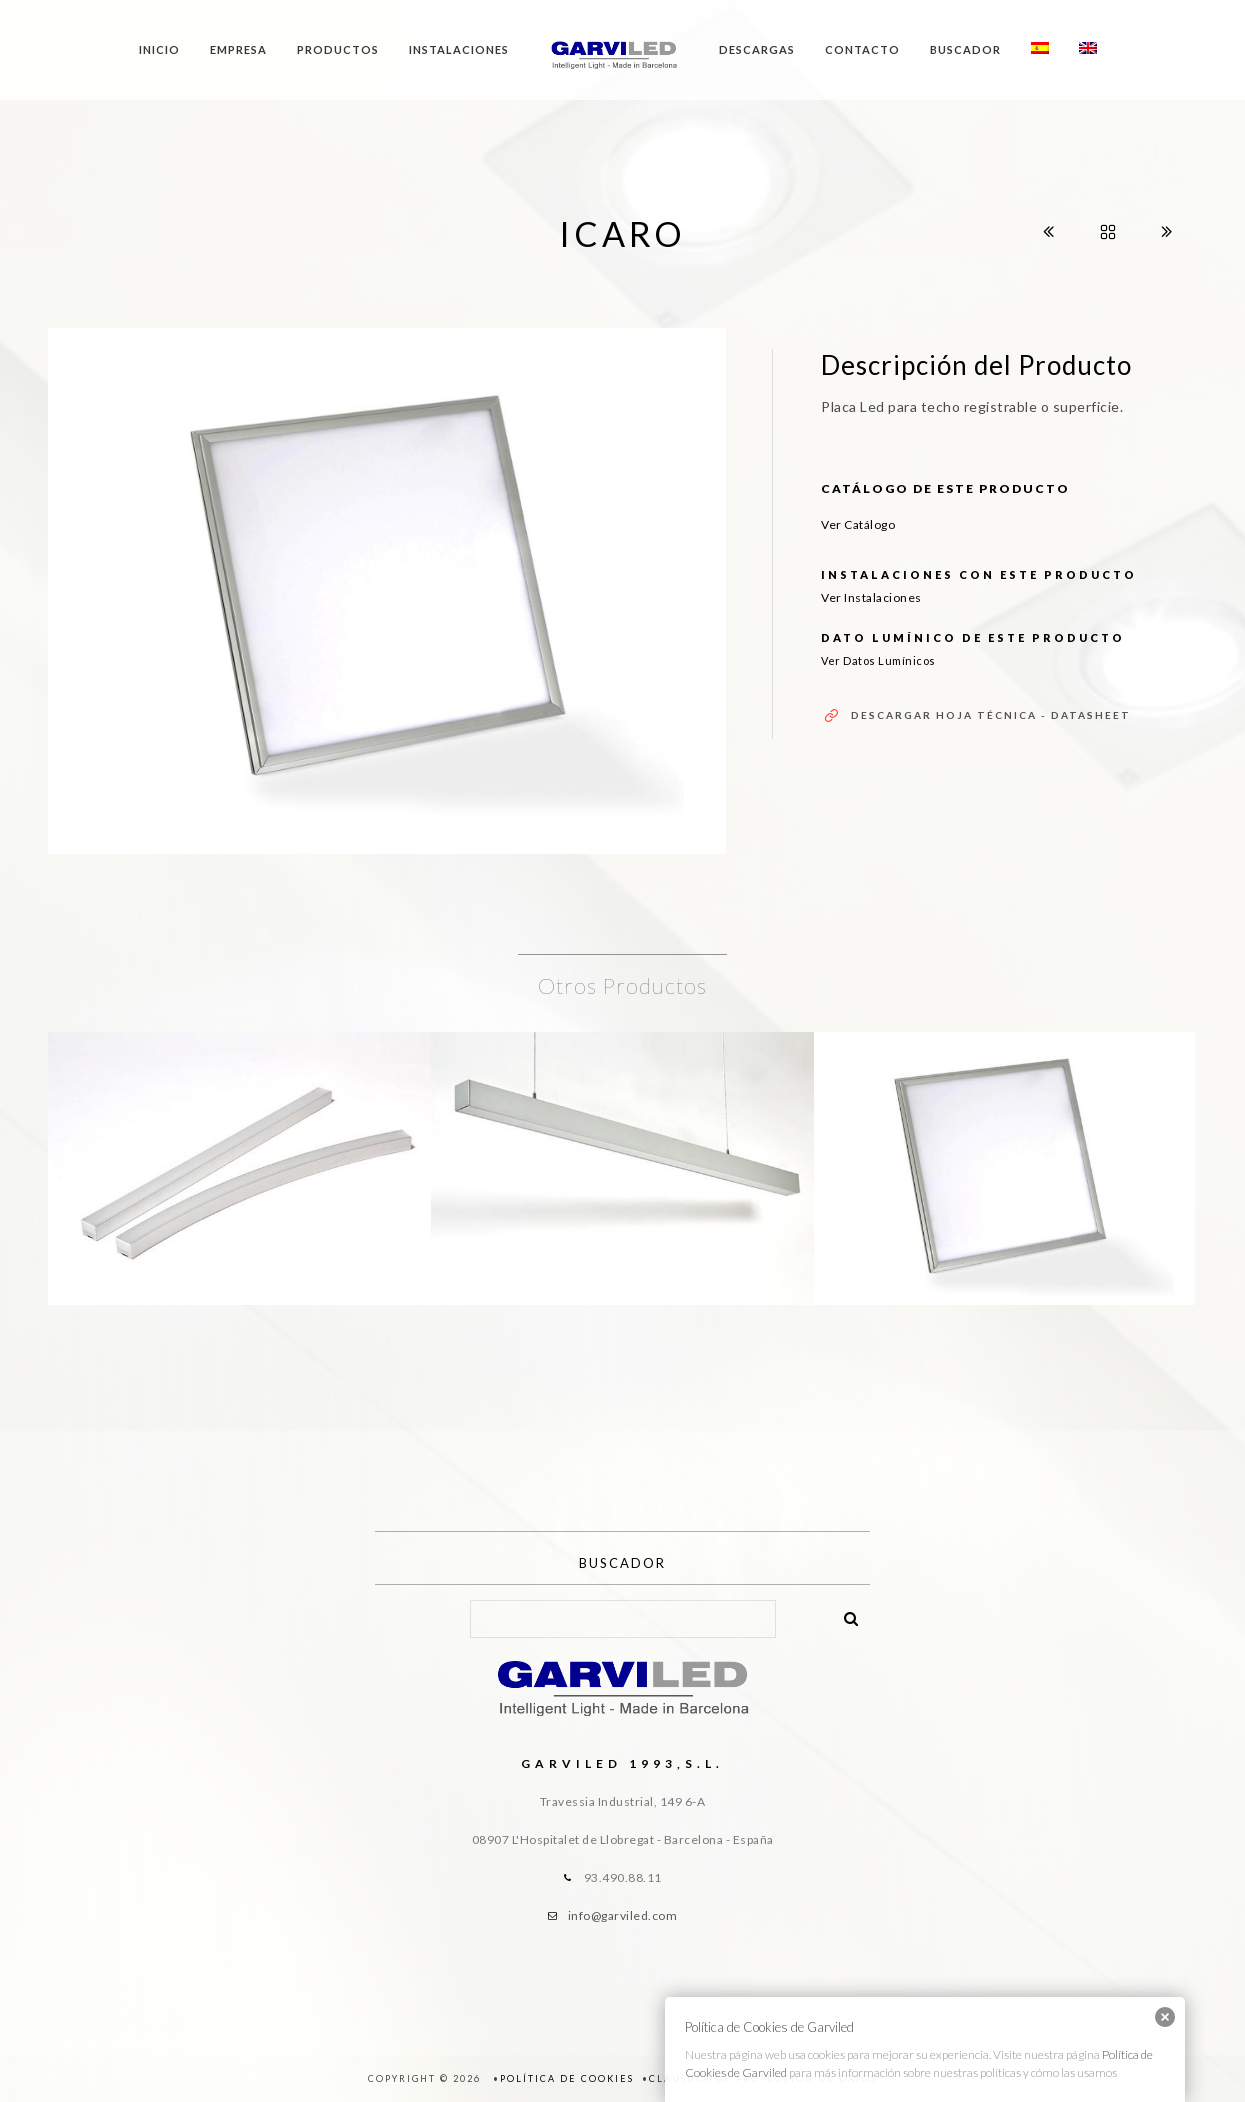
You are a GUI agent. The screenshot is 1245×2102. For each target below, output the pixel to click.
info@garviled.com (623, 1915)
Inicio (159, 49)
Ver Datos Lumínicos (878, 660)
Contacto (862, 49)
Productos (338, 49)
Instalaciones (459, 49)
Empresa (238, 49)
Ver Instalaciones (871, 597)
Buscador (965, 49)
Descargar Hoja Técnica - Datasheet (991, 715)
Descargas (757, 49)
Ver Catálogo (858, 524)
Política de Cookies (567, 2078)
